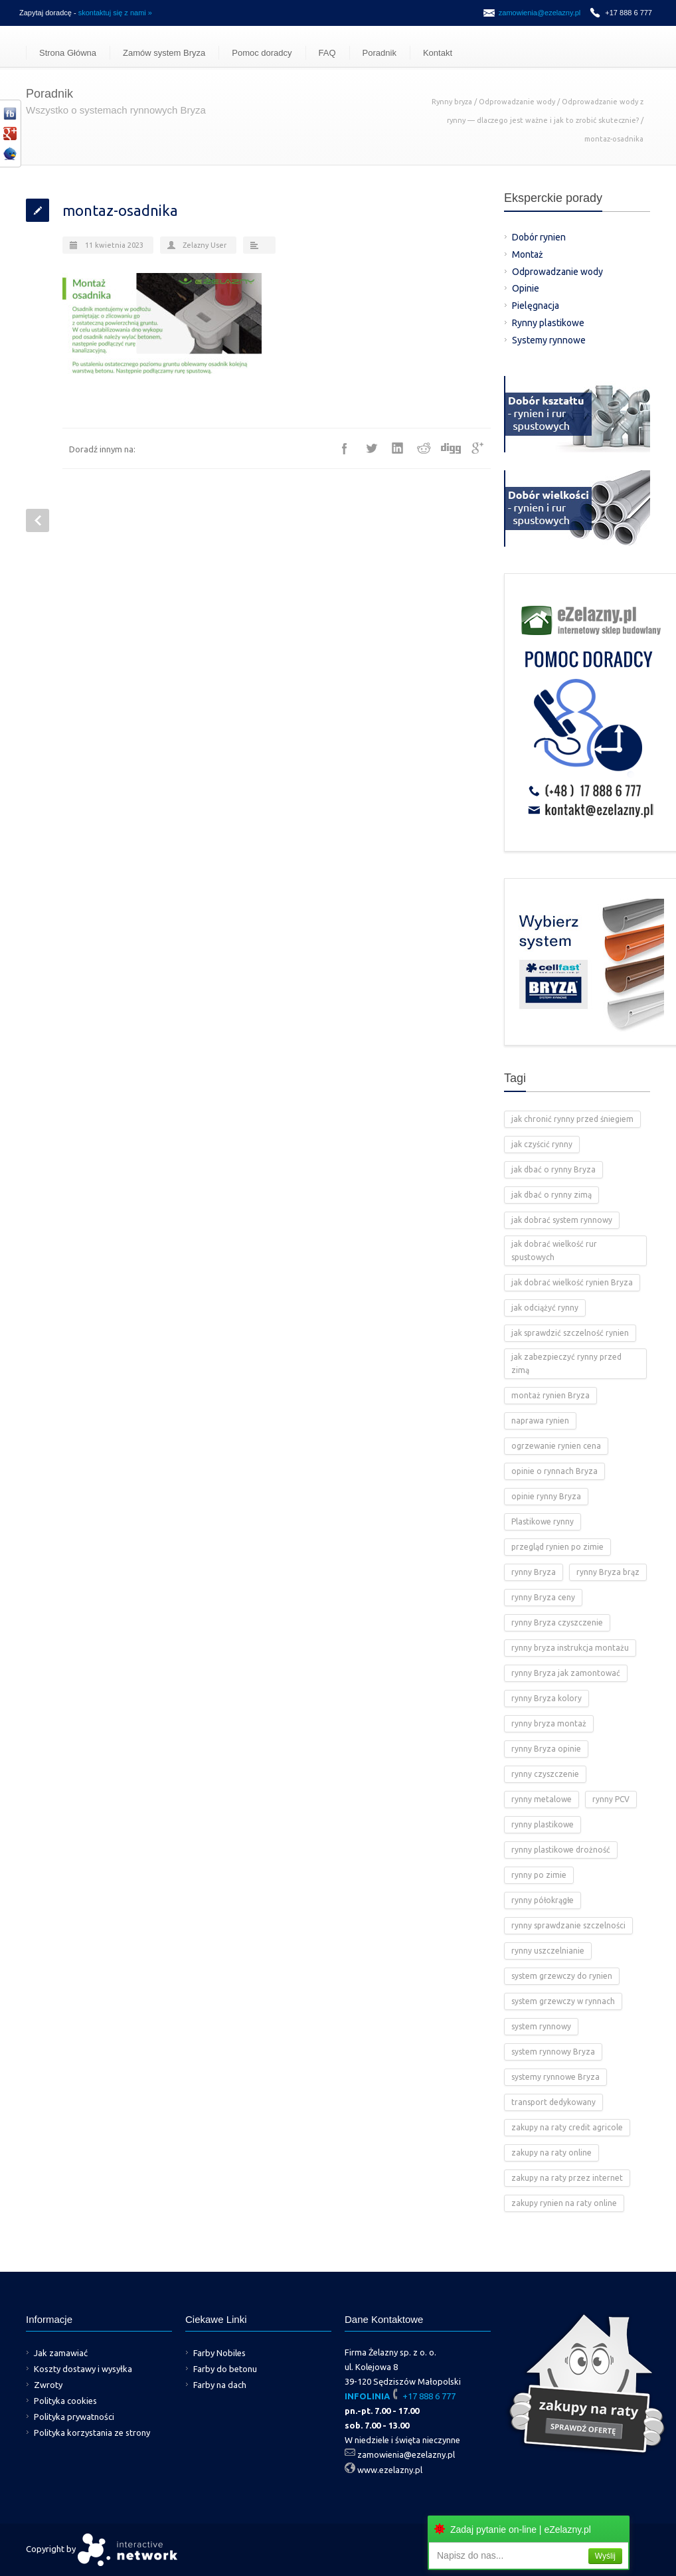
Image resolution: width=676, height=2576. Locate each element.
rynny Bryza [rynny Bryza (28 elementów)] (533, 1572)
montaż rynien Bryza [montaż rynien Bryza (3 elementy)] (550, 1395)
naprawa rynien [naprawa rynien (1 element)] (540, 1420)
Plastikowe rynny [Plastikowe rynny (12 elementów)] (542, 1521)
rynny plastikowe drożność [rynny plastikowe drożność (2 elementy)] (560, 1849)
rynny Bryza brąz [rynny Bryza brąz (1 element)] (607, 1572)
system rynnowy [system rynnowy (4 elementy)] (541, 2026)
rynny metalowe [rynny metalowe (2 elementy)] (541, 1799)
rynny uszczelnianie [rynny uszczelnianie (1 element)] (547, 1950)
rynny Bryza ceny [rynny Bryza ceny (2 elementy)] (543, 1597)
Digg (451, 448)
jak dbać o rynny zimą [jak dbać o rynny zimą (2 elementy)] (551, 1194)
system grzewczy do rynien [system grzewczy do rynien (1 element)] (561, 1976)
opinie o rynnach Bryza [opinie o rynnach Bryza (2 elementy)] (554, 1471)
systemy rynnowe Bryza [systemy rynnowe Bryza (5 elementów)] (555, 2076)
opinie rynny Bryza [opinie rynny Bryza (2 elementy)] (546, 1496)
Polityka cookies (65, 2400)
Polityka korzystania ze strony (92, 2432)
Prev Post (37, 520)
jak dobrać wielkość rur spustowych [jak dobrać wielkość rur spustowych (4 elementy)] (554, 1250)
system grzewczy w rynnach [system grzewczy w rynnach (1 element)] (563, 2001)
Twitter (371, 448)
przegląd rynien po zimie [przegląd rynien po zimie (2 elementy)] (557, 1546)
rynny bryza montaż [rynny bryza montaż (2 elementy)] (548, 1723)
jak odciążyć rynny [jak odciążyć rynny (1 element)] (544, 1307)
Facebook (344, 448)
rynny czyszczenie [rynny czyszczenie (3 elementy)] (545, 1774)
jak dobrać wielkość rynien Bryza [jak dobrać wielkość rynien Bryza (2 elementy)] (572, 1282)
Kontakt (437, 53)
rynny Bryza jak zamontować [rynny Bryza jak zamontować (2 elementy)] (565, 1673)
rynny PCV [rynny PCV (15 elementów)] (611, 1799)
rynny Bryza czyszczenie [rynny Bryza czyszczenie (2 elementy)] (557, 1622)
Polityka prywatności (74, 2416)
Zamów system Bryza (164, 53)
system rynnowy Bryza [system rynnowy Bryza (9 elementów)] (553, 2051)
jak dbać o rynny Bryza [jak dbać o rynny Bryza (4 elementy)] (553, 1169)
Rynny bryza (452, 102)
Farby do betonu (225, 2368)
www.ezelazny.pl (389, 2469)
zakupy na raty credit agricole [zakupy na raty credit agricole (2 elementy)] (567, 2127)
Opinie (525, 288)
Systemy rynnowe (549, 340)
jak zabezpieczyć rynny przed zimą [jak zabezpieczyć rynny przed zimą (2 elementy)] (566, 1363)
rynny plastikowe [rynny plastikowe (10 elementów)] (542, 1824)
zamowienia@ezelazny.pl (539, 13)
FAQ (327, 53)
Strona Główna (67, 53)
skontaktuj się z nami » (115, 13)
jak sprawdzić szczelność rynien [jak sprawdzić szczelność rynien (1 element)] (570, 1333)
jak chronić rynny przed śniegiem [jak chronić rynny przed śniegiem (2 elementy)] (572, 1119)
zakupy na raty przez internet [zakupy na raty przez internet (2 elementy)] (567, 2177)
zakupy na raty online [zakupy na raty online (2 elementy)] (551, 2152)
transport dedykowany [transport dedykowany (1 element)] (553, 2102)
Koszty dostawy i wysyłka (83, 2368)
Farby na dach (219, 2384)
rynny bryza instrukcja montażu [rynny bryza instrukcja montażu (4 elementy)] (570, 1647)
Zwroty (48, 2384)
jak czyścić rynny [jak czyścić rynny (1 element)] (541, 1144)
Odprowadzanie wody (517, 102)
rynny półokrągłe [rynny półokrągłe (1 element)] (542, 1900)
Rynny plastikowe (548, 323)
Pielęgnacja (535, 305)
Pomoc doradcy (262, 53)
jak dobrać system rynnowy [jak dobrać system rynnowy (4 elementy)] (561, 1220)
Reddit (424, 448)
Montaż (527, 254)
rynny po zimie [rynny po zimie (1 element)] (538, 1875)
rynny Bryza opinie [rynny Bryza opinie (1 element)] (546, 1748)
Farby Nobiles (219, 2352)
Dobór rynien (539, 237)
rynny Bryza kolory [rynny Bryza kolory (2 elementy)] (546, 1698)
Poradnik (379, 53)
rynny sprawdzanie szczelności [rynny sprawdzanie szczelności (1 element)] (568, 1925)
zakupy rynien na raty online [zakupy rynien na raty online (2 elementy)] (564, 2203)
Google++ (477, 448)
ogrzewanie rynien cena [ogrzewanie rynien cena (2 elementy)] (556, 1445)
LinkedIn (397, 448)
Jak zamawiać (61, 2352)
